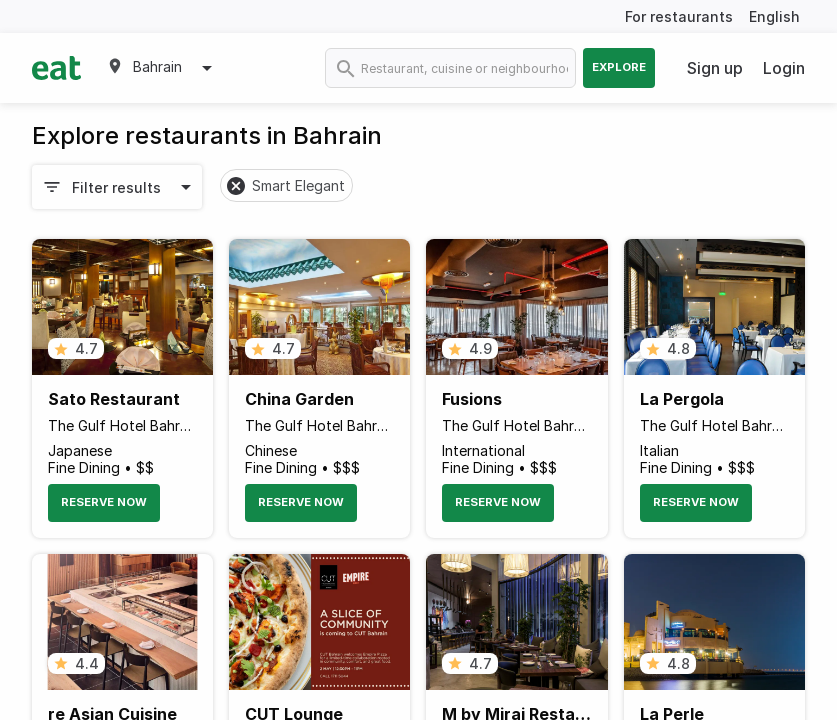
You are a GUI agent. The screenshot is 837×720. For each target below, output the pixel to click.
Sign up (715, 68)
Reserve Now (104, 502)
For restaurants (679, 16)
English (774, 16)
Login (784, 68)
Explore (619, 67)
